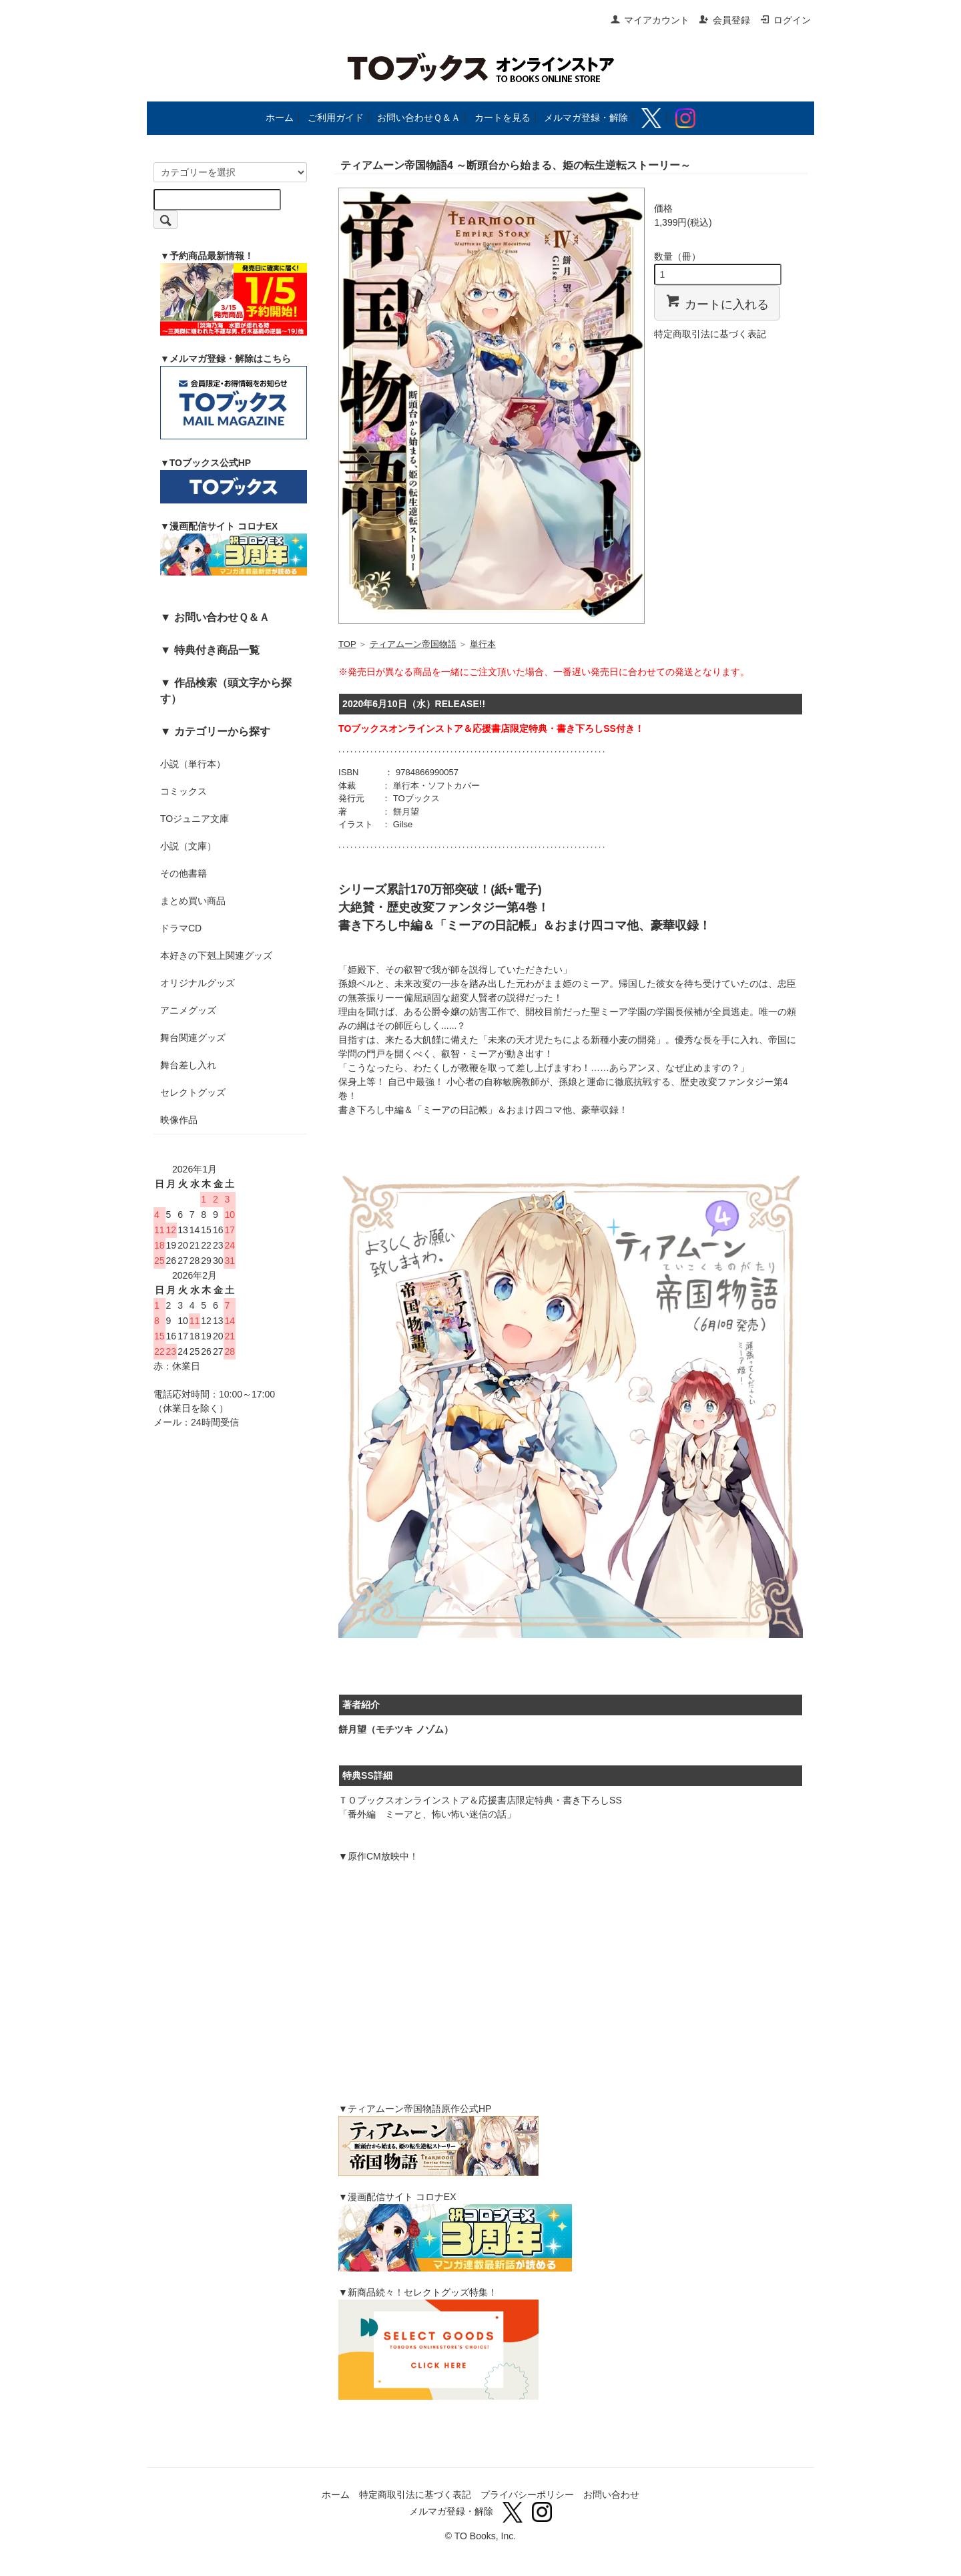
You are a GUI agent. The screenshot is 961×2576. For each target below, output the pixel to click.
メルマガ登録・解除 (586, 117)
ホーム (280, 117)
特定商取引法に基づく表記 (710, 334)
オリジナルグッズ (197, 983)
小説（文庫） (188, 846)
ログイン (785, 20)
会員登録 (724, 20)
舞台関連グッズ (193, 1037)
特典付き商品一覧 (217, 650)
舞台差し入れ (188, 1065)
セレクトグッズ (193, 1092)
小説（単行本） (193, 764)
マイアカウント (649, 20)
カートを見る (502, 117)
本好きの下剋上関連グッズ (216, 955)
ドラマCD (181, 928)
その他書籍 (183, 873)
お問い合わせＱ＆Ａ (418, 117)
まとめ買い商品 (193, 900)
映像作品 (179, 1119)
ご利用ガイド (336, 117)
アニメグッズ (188, 1010)
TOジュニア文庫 (194, 818)
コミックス (183, 791)
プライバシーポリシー (527, 2494)
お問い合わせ (611, 2494)
